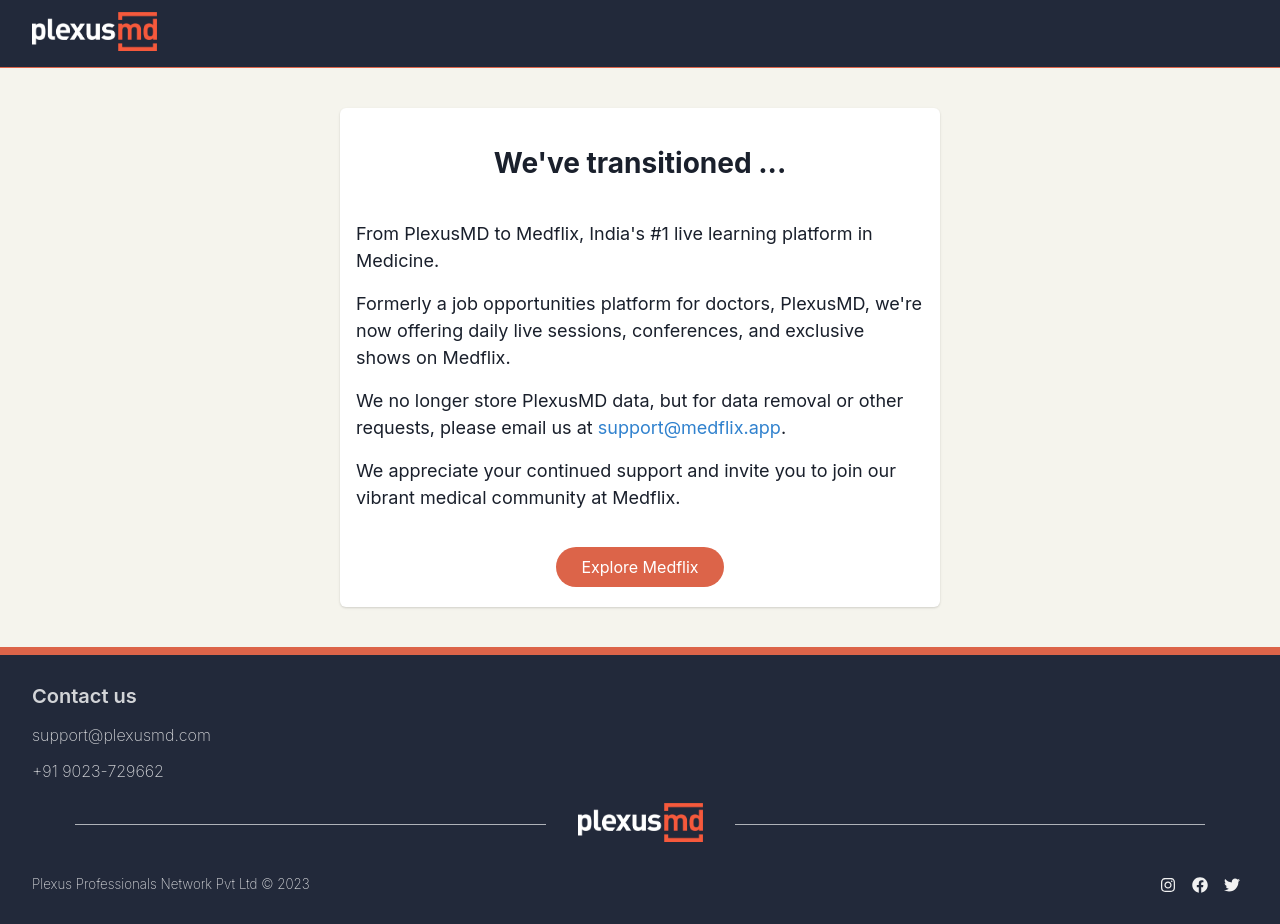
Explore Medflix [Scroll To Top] (639, 567)
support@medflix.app (689, 427)
